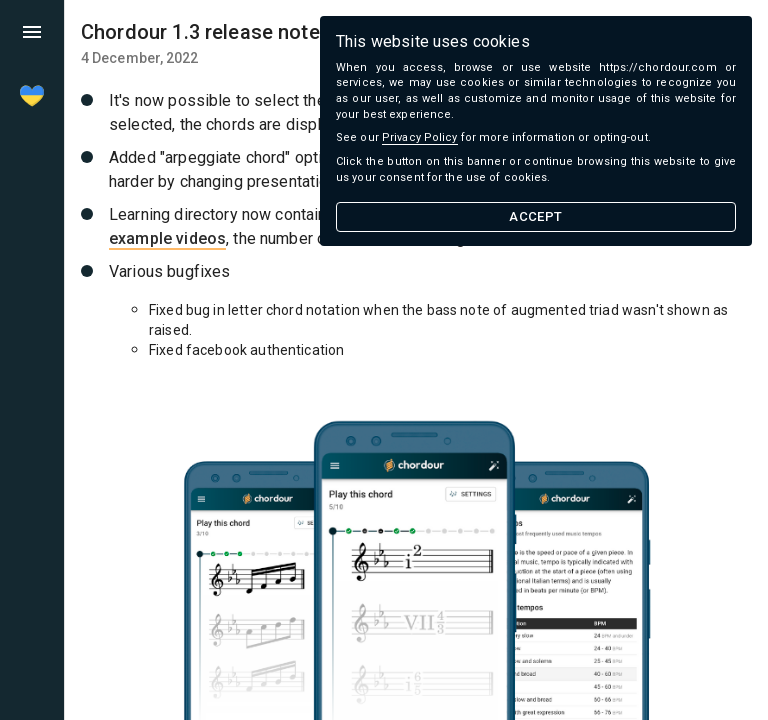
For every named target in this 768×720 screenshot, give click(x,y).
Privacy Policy (420, 137)
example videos (167, 238)
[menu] (32, 32)
